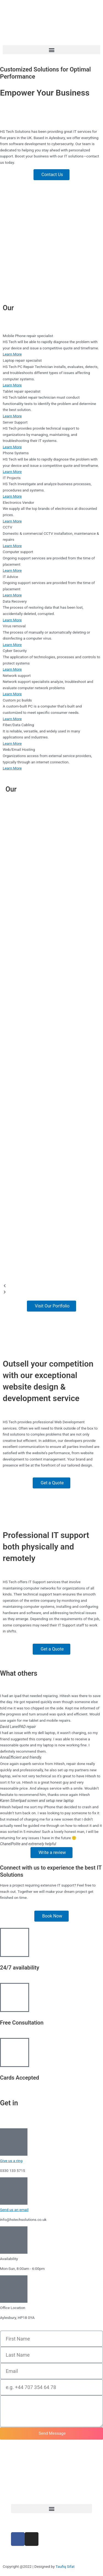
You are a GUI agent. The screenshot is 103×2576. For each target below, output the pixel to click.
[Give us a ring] (13, 2142)
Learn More (12, 354)
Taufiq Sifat (64, 2566)
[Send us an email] (13, 2191)
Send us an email (14, 2209)
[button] (51, 49)
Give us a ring (11, 2160)
